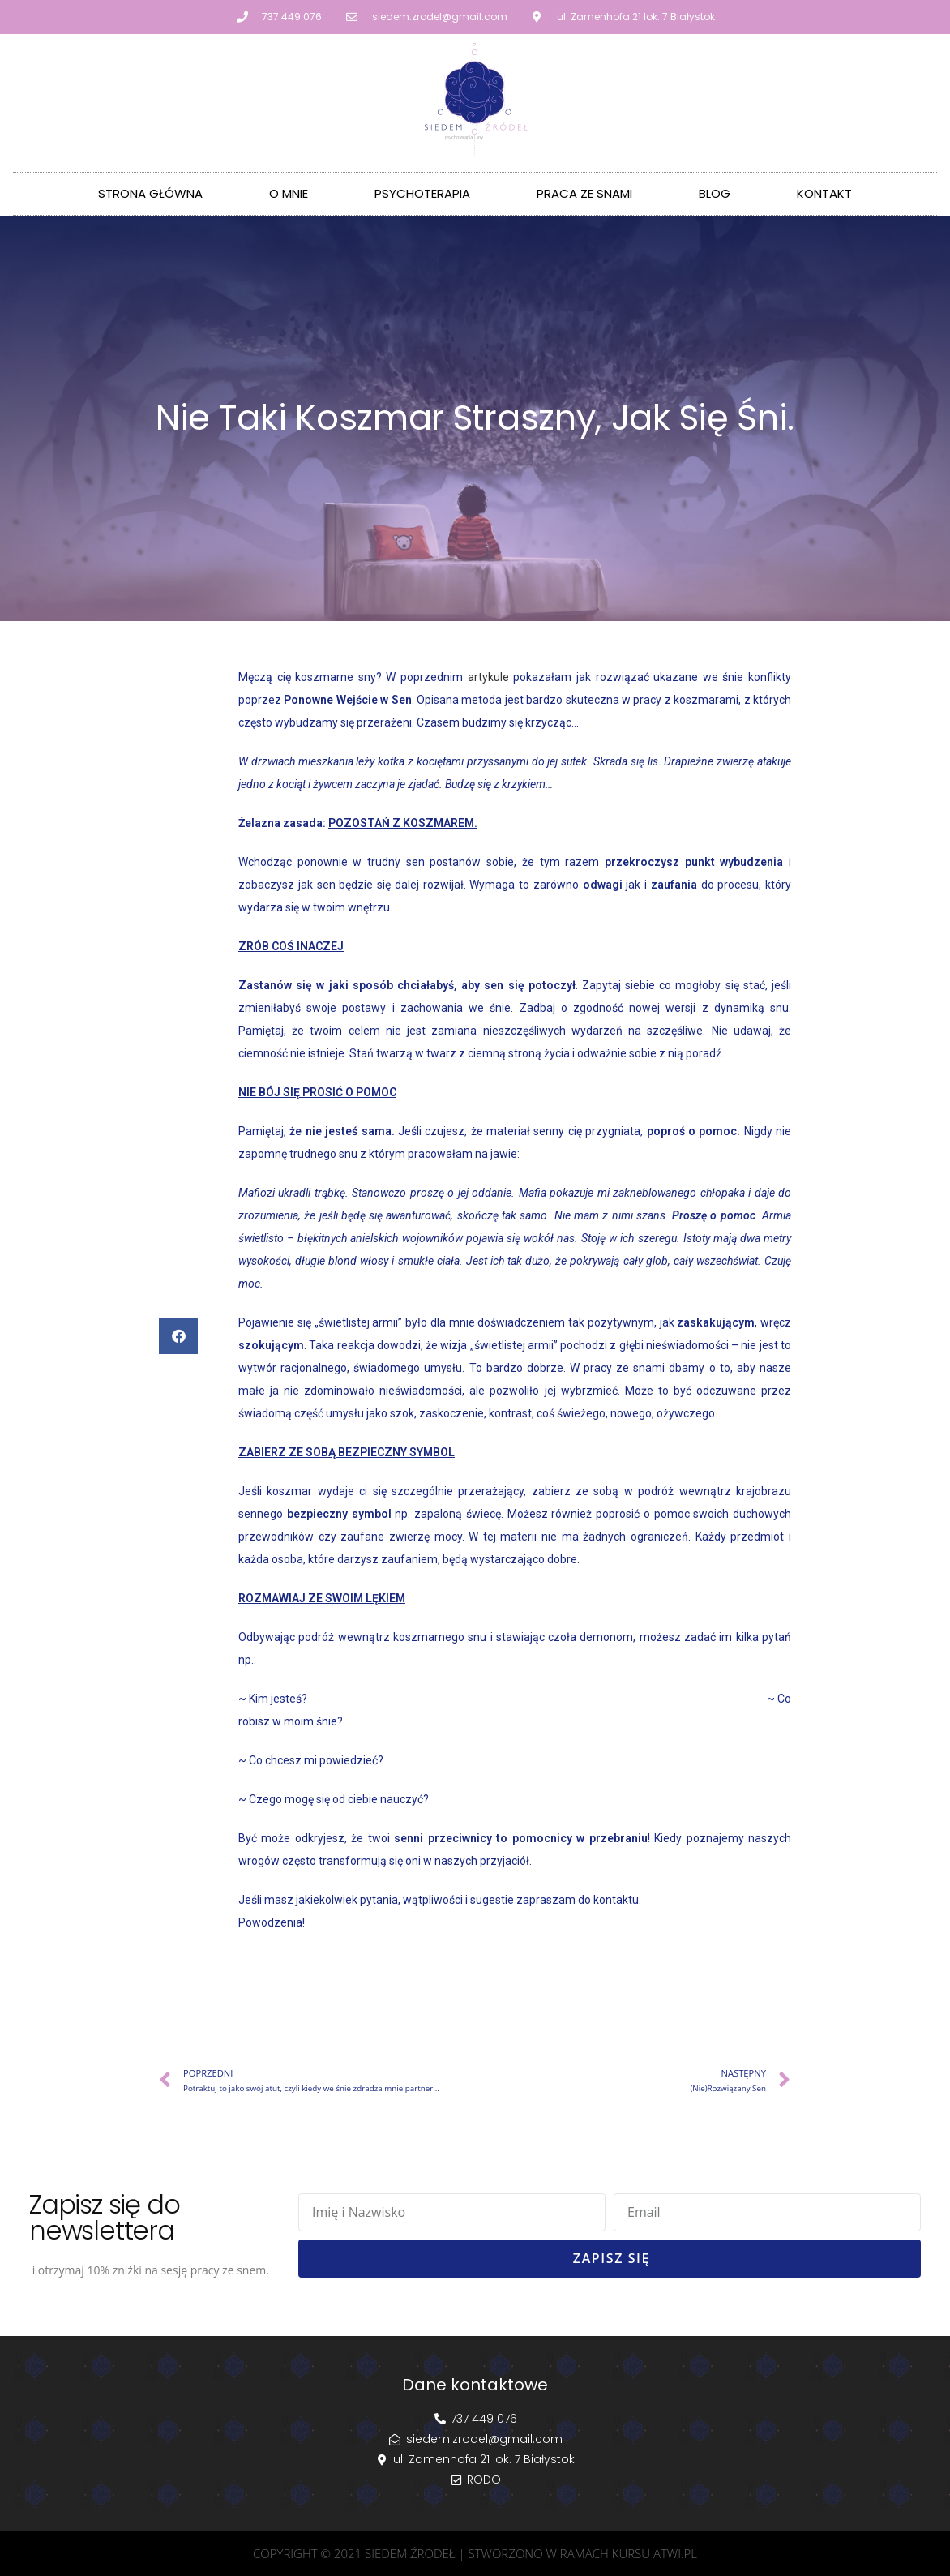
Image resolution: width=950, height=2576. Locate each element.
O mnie (288, 193)
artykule (488, 677)
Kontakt (824, 193)
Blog (714, 193)
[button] (178, 1336)
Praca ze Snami (584, 193)
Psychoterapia (422, 193)
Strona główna (150, 193)
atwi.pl (675, 2553)
